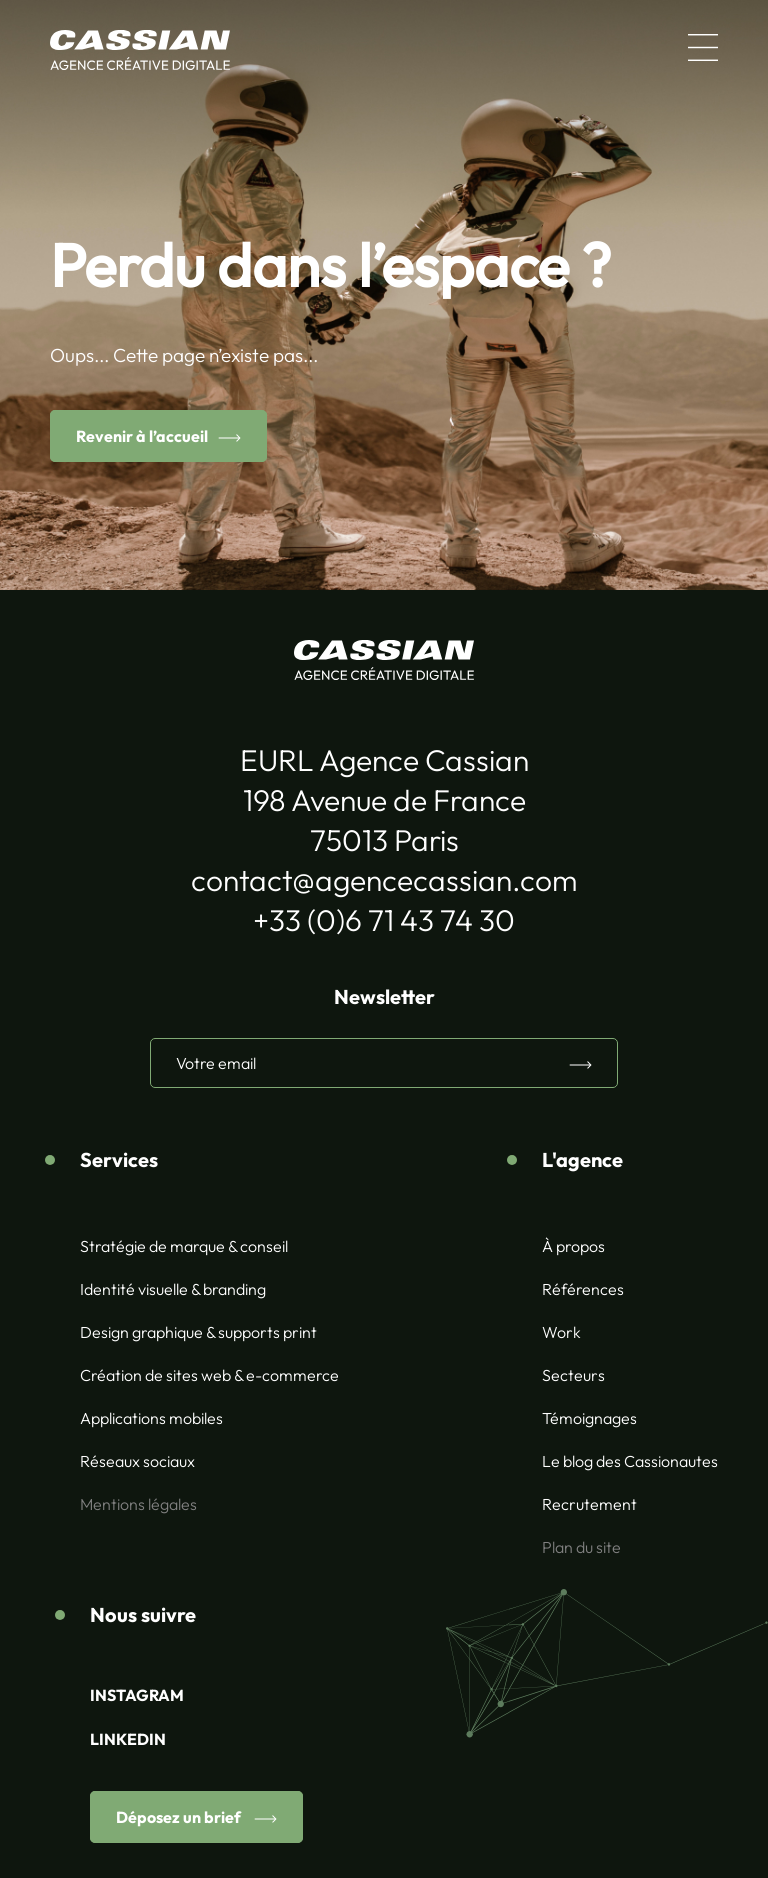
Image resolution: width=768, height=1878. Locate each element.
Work (561, 1332)
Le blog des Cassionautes (630, 1461)
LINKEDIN (128, 1739)
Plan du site (581, 1547)
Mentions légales (138, 1504)
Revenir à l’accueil (142, 436)
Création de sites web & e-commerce (209, 1375)
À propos (573, 1246)
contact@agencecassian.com (384, 880)
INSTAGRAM (137, 1695)
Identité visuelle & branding (173, 1289)
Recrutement (589, 1504)
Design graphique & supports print (198, 1332)
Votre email (216, 1063)
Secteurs (573, 1375)
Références (583, 1289)
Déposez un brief (180, 1817)
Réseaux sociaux (137, 1461)
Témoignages (589, 1418)
